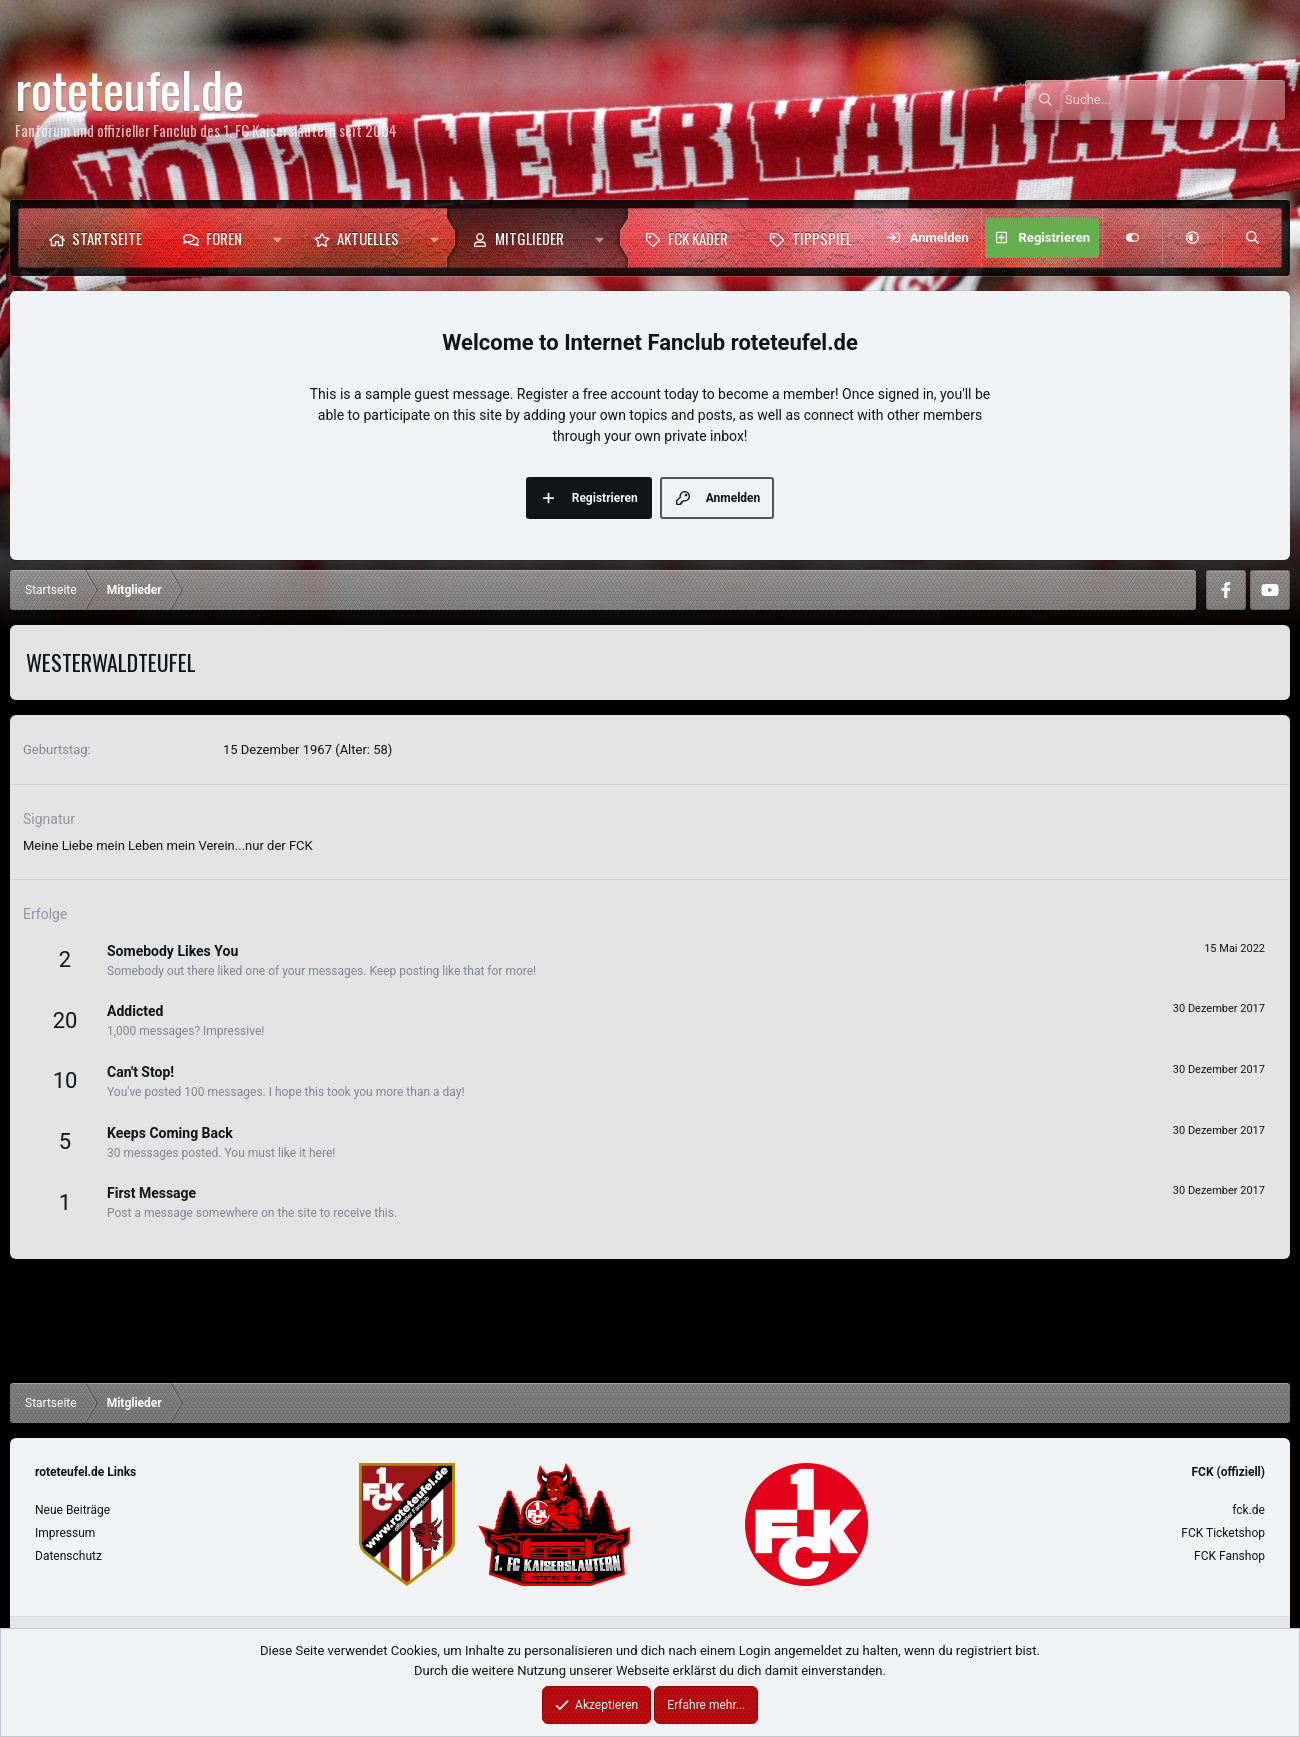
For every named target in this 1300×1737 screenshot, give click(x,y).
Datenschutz (68, 1556)
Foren (224, 238)
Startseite (107, 238)
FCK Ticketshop (1223, 1533)
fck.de (1248, 1510)
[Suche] (1175, 100)
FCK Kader (698, 238)
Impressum (65, 1533)
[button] (277, 238)
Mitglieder (529, 238)
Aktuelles (368, 238)
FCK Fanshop (1229, 1556)
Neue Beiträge (72, 1510)
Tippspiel (822, 238)
